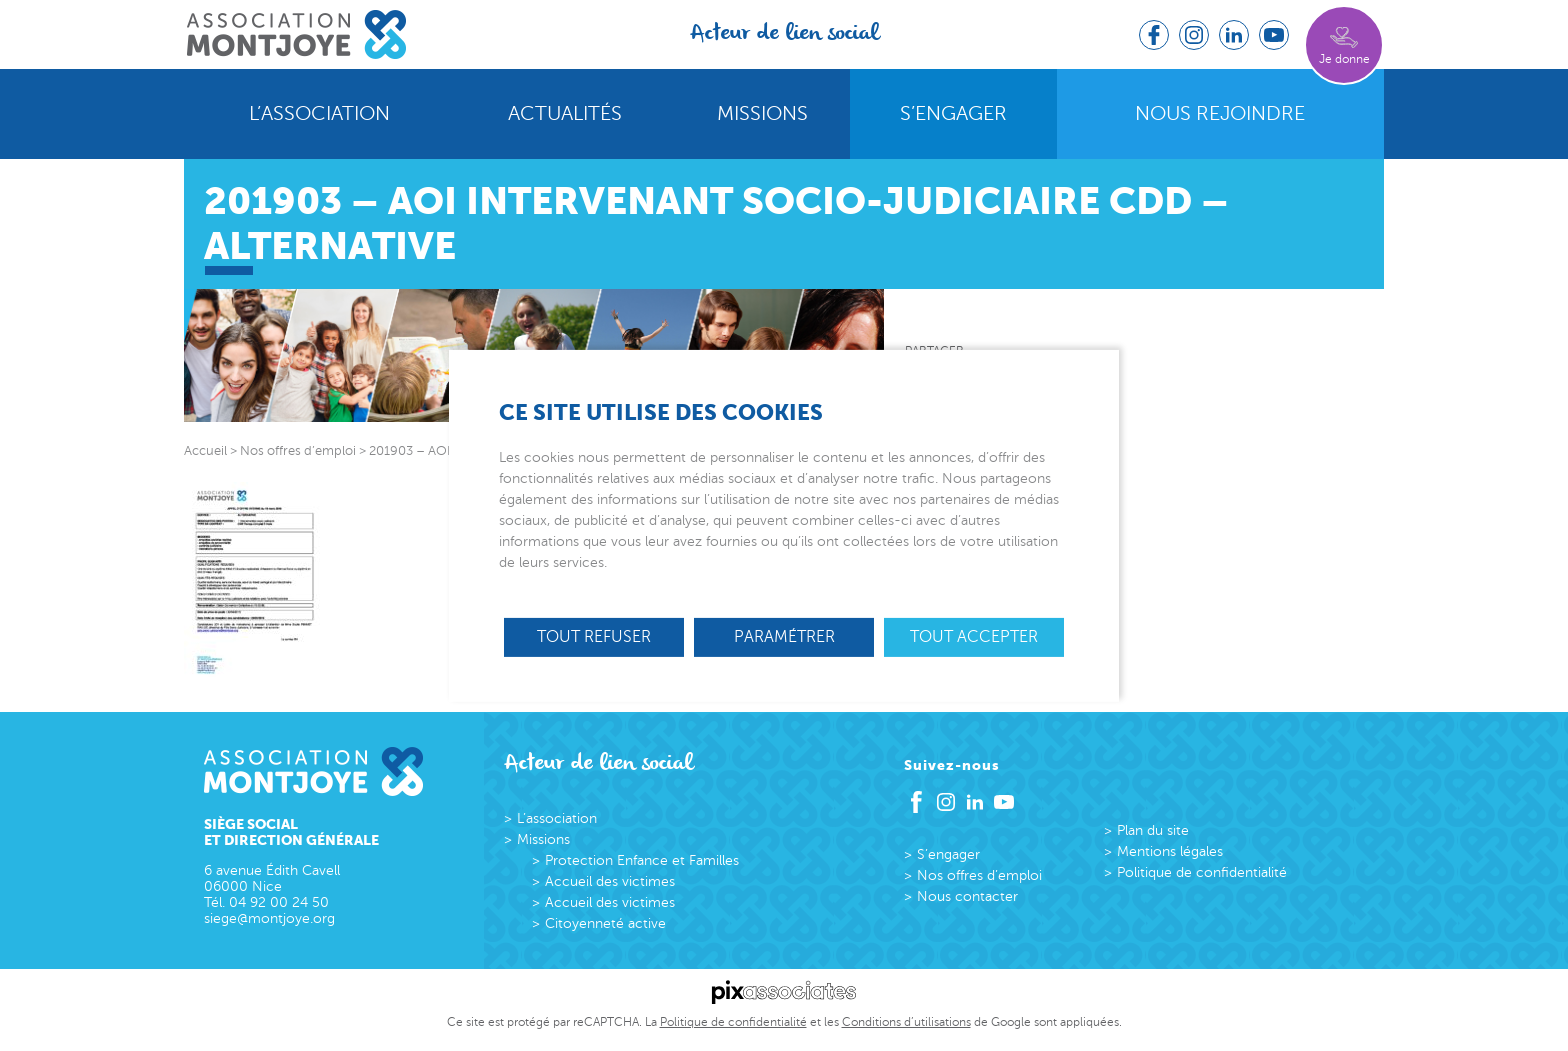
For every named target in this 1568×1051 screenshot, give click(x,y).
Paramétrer (784, 636)
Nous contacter (967, 896)
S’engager (953, 114)
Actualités (565, 114)
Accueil (205, 451)
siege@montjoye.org (269, 918)
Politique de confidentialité (1202, 872)
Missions (762, 114)
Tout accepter (974, 636)
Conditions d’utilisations (906, 1022)
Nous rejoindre (1220, 114)
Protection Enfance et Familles (642, 860)
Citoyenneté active (605, 923)
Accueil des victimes (610, 881)
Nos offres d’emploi (979, 875)
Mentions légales (1170, 851)
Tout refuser (594, 636)
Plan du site (1153, 830)
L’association (319, 114)
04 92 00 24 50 (279, 902)
